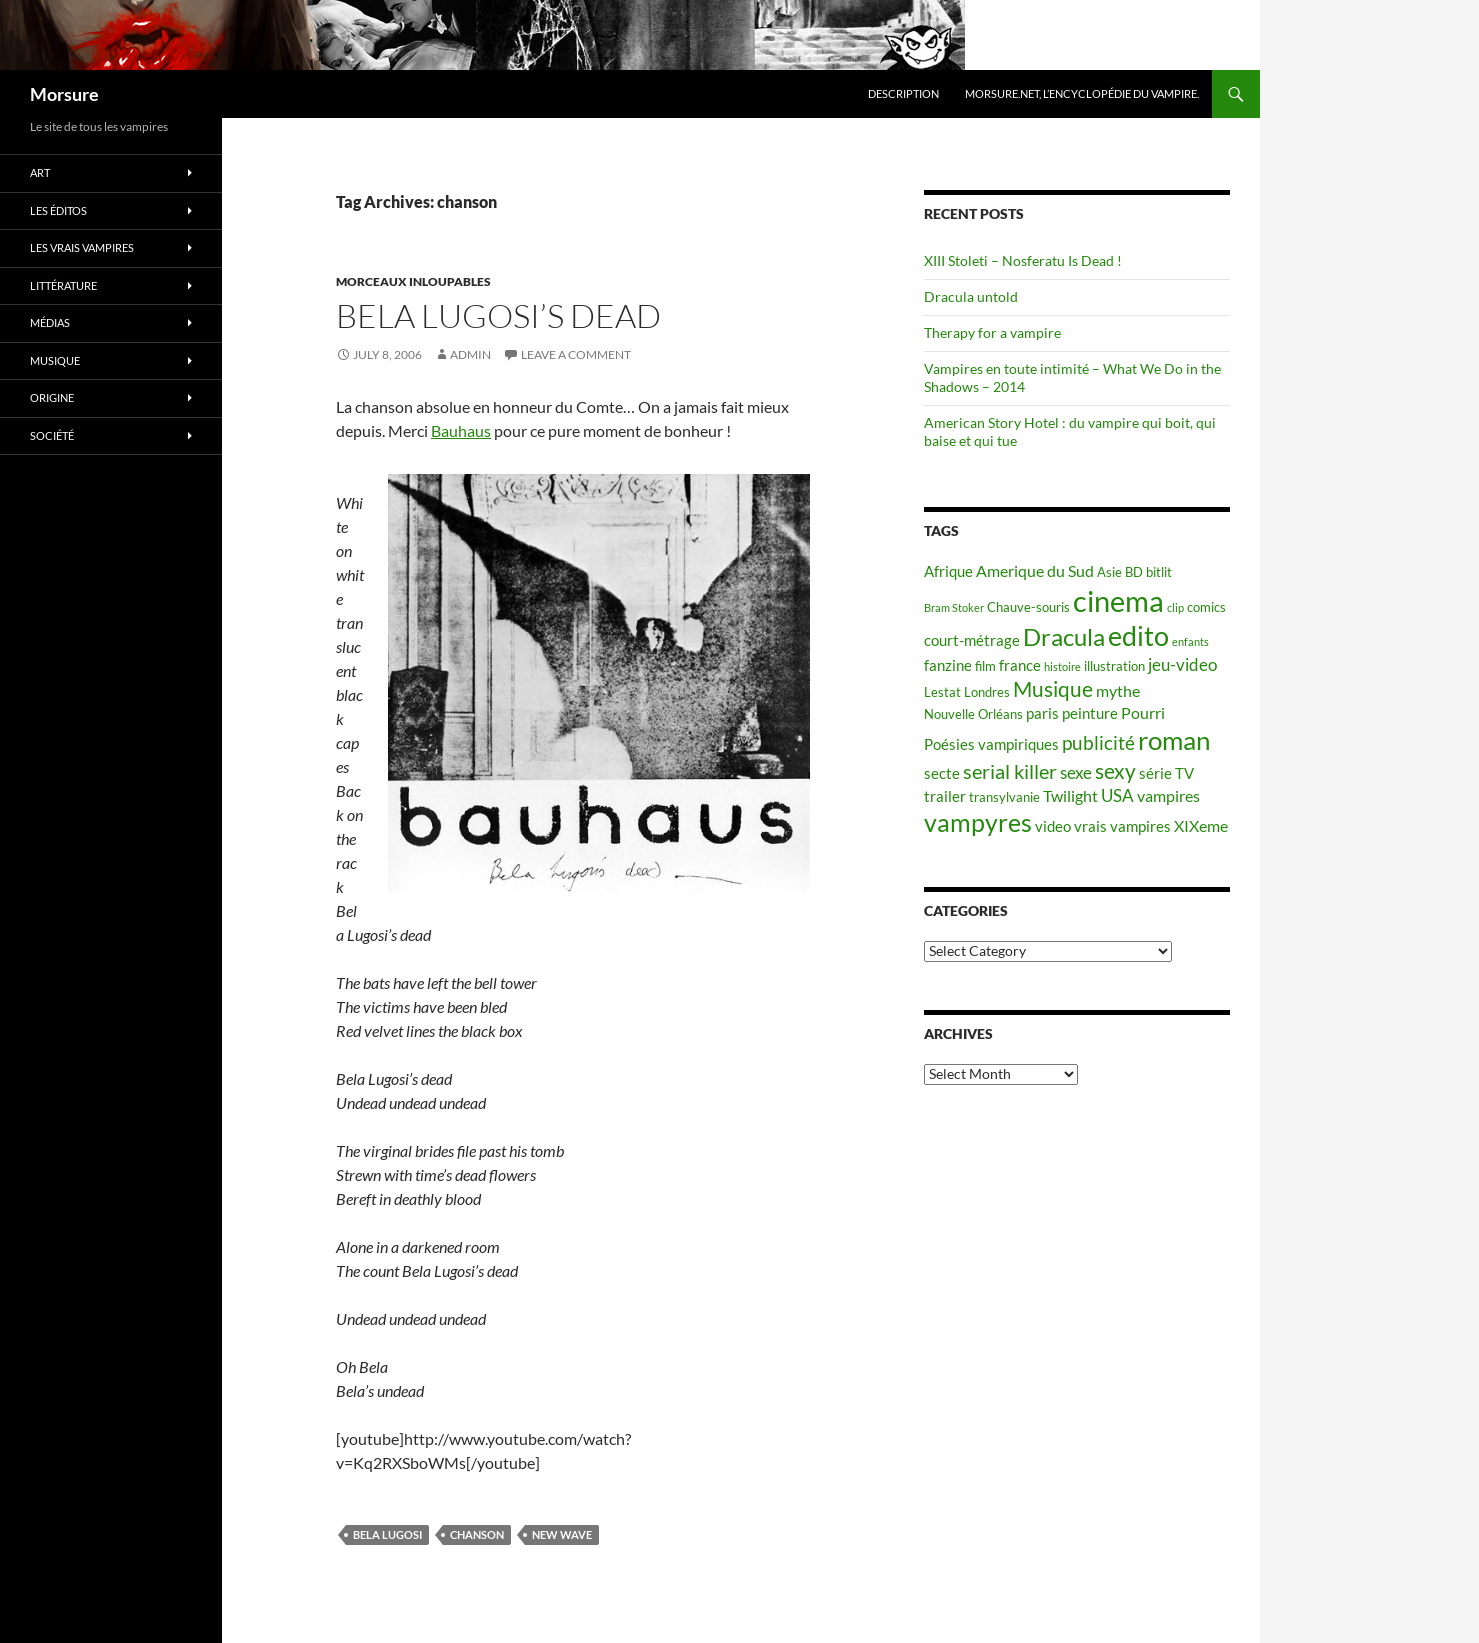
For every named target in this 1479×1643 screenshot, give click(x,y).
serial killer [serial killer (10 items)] (1010, 771)
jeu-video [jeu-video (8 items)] (1182, 664)
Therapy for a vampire (992, 332)
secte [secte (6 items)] (942, 773)
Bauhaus (461, 430)
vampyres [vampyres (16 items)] (978, 822)
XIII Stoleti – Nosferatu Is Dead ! (1023, 260)
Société (52, 435)
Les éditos (58, 210)
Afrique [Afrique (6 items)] (948, 571)
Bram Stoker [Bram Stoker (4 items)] (954, 607)
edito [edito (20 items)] (1138, 635)
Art (40, 172)
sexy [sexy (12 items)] (1115, 771)
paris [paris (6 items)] (1042, 713)
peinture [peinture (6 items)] (1090, 713)
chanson (477, 1534)
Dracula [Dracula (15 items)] (1064, 636)
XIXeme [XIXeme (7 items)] (1201, 825)
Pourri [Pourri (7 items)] (1143, 712)
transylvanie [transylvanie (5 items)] (1004, 797)
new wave (562, 1534)
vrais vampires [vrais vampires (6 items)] (1122, 826)
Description (903, 93)
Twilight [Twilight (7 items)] (1070, 795)
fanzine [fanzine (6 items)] (948, 665)
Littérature (63, 285)
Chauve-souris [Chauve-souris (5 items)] (1028, 607)
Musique (55, 360)
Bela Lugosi (387, 1534)
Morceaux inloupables (413, 281)
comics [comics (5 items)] (1206, 607)
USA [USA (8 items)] (1117, 795)
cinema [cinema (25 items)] (1118, 600)
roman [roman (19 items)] (1174, 740)
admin (470, 354)
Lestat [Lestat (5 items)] (942, 692)
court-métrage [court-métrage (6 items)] (972, 640)
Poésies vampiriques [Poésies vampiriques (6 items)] (991, 744)
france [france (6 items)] (1020, 665)
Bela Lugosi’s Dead (498, 315)
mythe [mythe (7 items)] (1118, 690)
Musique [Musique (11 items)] (1053, 689)
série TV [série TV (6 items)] (1166, 773)
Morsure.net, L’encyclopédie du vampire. (1082, 93)
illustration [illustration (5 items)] (1114, 666)
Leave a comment (576, 354)
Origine (52, 397)
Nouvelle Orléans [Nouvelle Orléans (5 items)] (973, 714)
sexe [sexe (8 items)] (1076, 772)
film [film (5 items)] (985, 666)
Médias (50, 322)
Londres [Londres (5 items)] (987, 692)
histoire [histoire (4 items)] (1062, 666)
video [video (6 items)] (1053, 826)
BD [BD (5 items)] (1134, 572)
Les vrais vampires (82, 247)
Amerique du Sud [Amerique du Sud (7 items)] (1035, 570)
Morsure (64, 94)
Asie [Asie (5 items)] (1109, 572)
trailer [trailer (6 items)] (945, 796)
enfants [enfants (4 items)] (1190, 641)
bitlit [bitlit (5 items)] (1159, 572)
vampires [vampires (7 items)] (1168, 795)
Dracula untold (971, 296)
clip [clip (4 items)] (1175, 607)
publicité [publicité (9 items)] (1098, 743)
